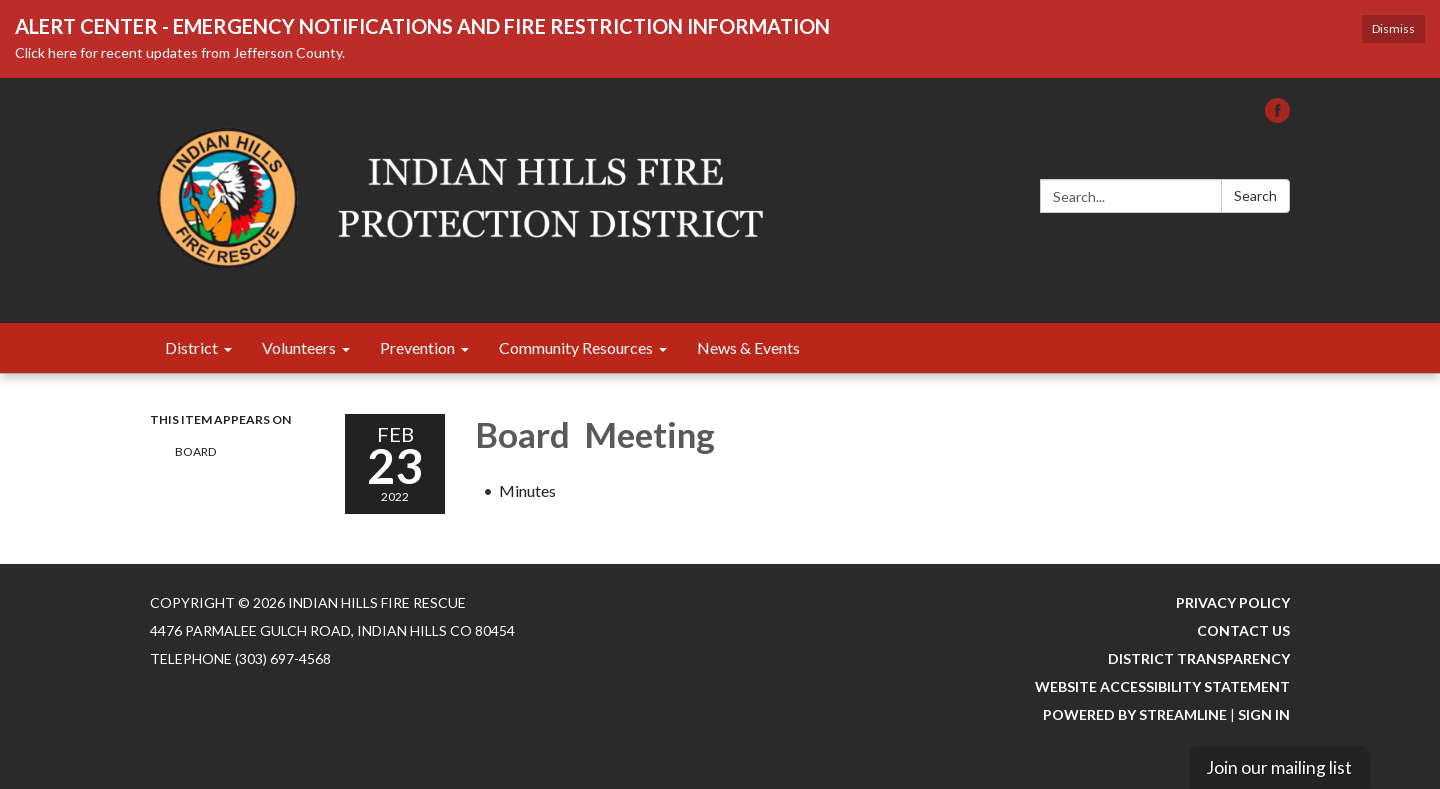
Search (1255, 195)
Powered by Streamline (1135, 714)
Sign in (1264, 714)
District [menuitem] (191, 347)
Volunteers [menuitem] (299, 347)
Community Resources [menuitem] (576, 347)
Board (196, 451)
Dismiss (1393, 28)
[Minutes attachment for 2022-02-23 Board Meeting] (527, 490)
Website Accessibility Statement (1162, 686)
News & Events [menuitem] (748, 347)
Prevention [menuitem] (417, 347)
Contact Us (1243, 630)
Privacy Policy (1233, 602)
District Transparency (1199, 658)
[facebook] (1277, 116)
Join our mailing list (1279, 767)
